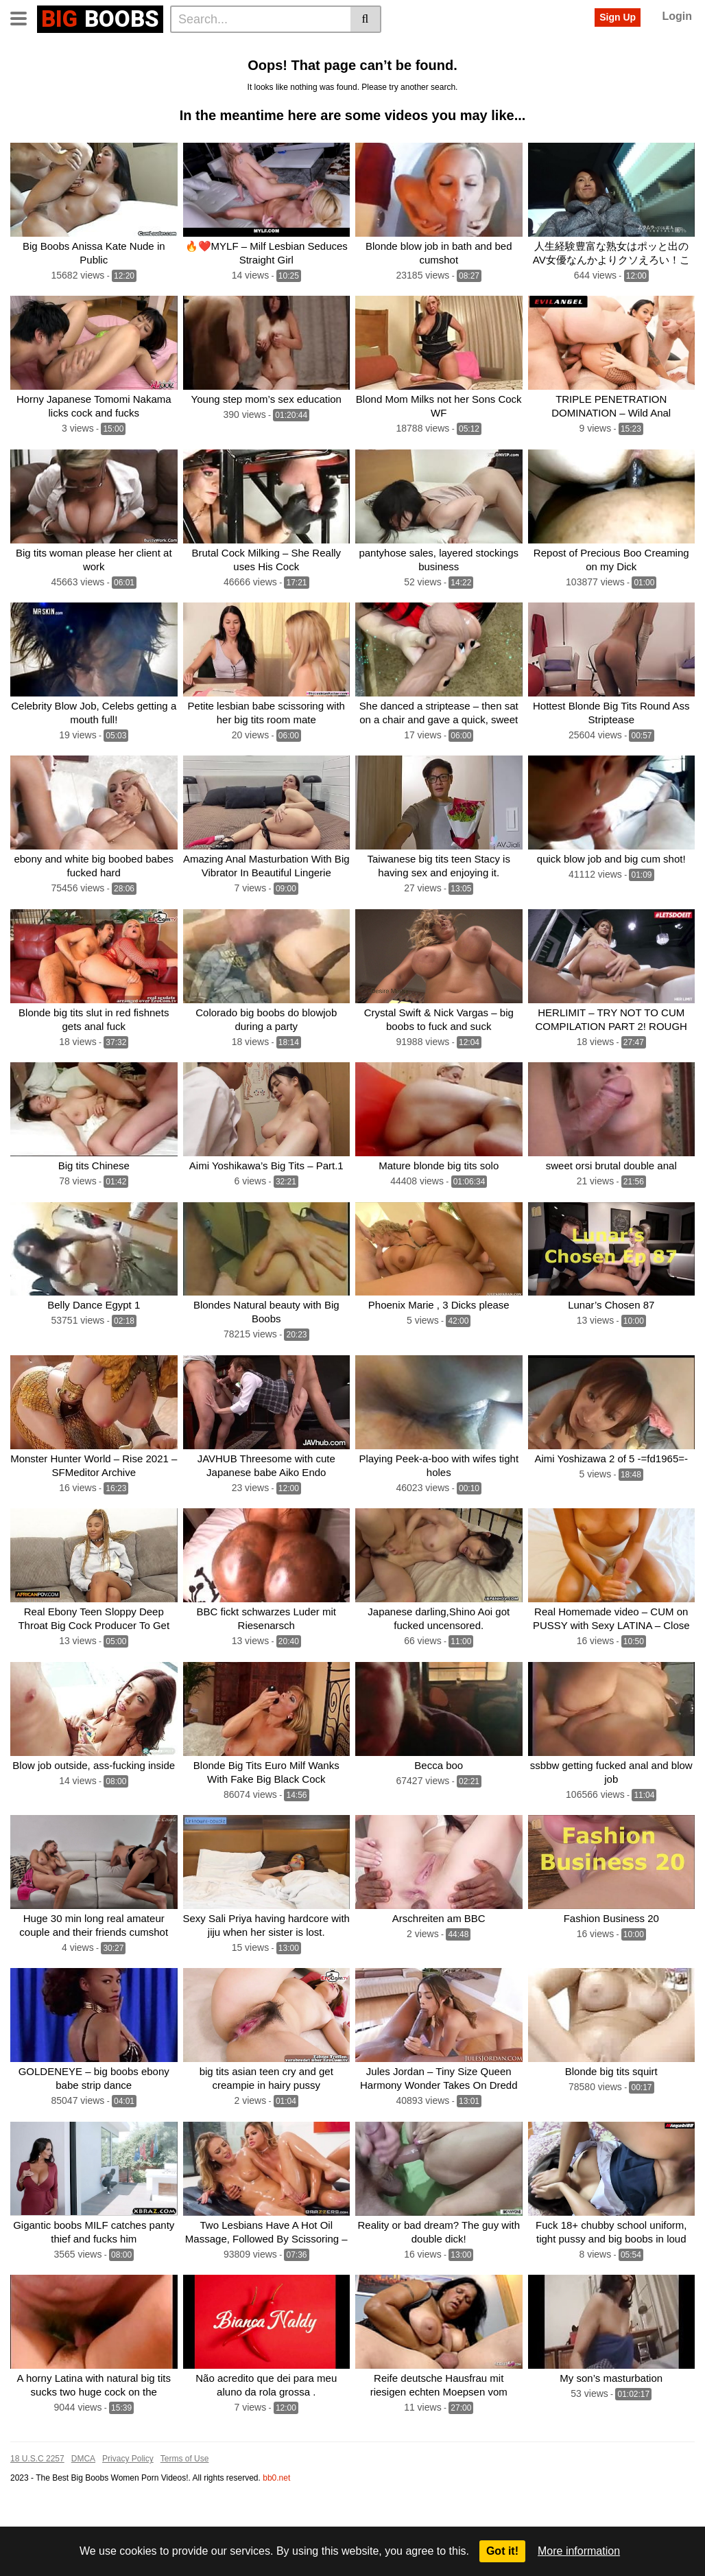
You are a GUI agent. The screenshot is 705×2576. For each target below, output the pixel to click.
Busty (96, 70)
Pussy (28, 70)
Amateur (635, 70)
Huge (26, 92)
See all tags (117, 92)
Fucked (136, 70)
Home (28, 48)
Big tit (305, 48)
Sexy (480, 70)
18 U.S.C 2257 (37, 2524)
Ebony (482, 48)
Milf (516, 48)
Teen (446, 70)
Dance (64, 92)
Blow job (259, 70)
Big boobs (393, 48)
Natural (213, 70)
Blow (544, 70)
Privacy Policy (128, 2524)
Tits (272, 48)
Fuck (301, 70)
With (581, 48)
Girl (379, 70)
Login (677, 16)
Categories (79, 48)
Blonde (345, 48)
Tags (128, 48)
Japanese (625, 48)
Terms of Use (184, 2524)
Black (410, 70)
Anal (174, 70)
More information (579, 2551)
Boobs (441, 48)
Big (202, 48)
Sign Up (617, 17)
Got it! (502, 2551)
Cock (548, 48)
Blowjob (342, 70)
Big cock (585, 70)
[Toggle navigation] (23, 17)
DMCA (83, 2524)
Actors (167, 48)
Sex (62, 70)
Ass (512, 70)
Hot (665, 48)
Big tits (237, 48)
